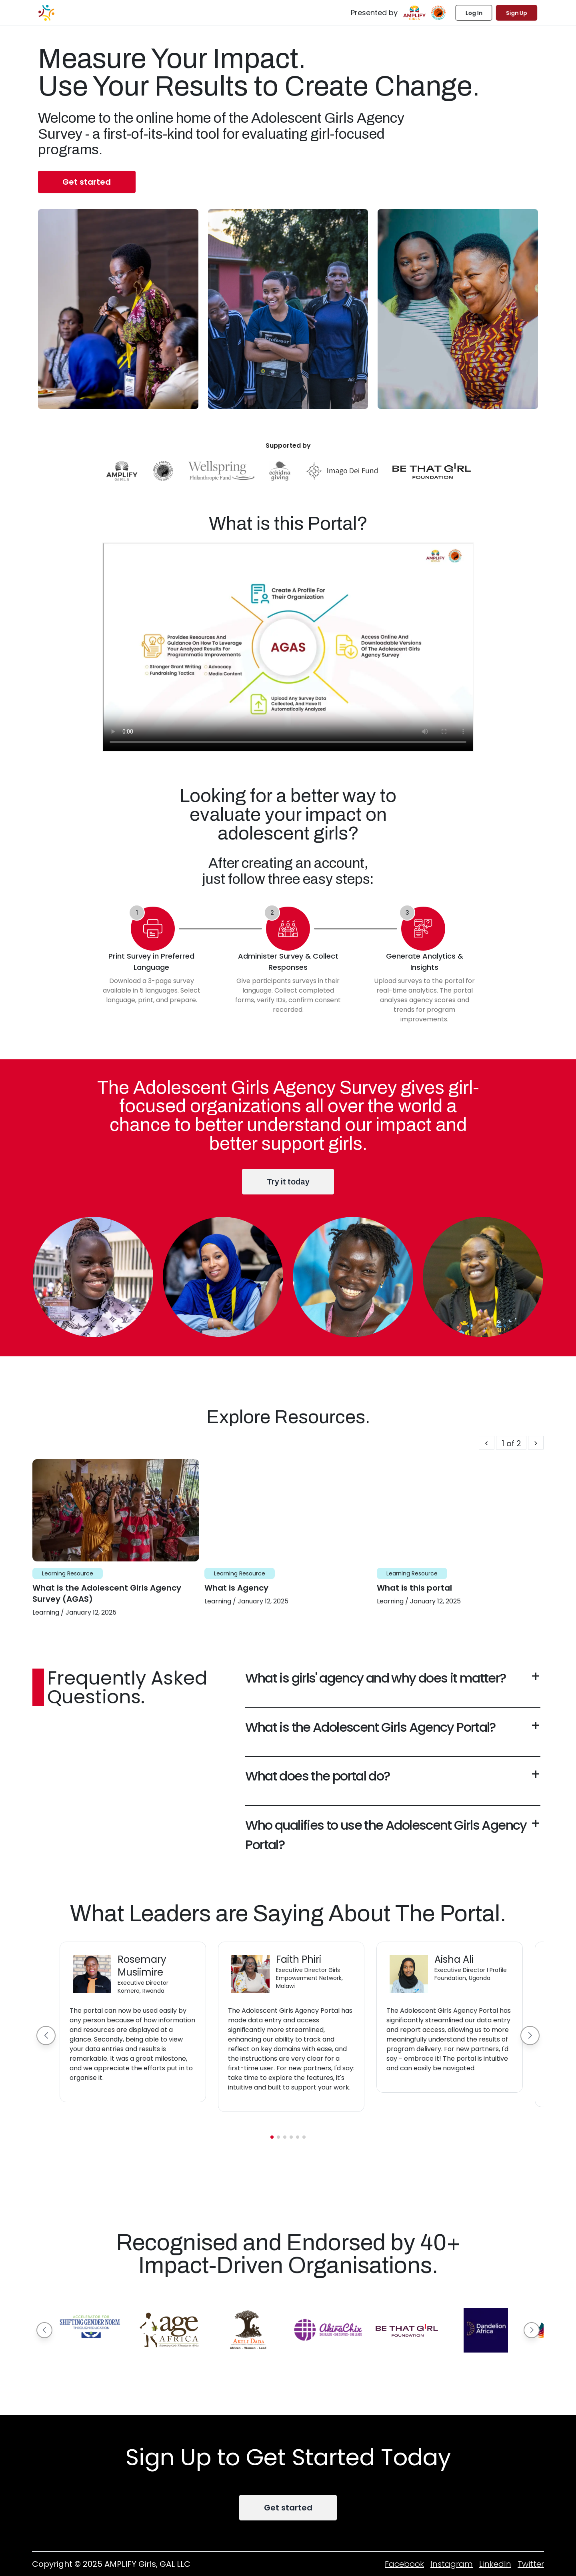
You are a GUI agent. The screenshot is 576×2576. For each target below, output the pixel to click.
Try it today (288, 1181)
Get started (86, 181)
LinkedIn (495, 2564)
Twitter (531, 2564)
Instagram (451, 2564)
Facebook (404, 2564)
